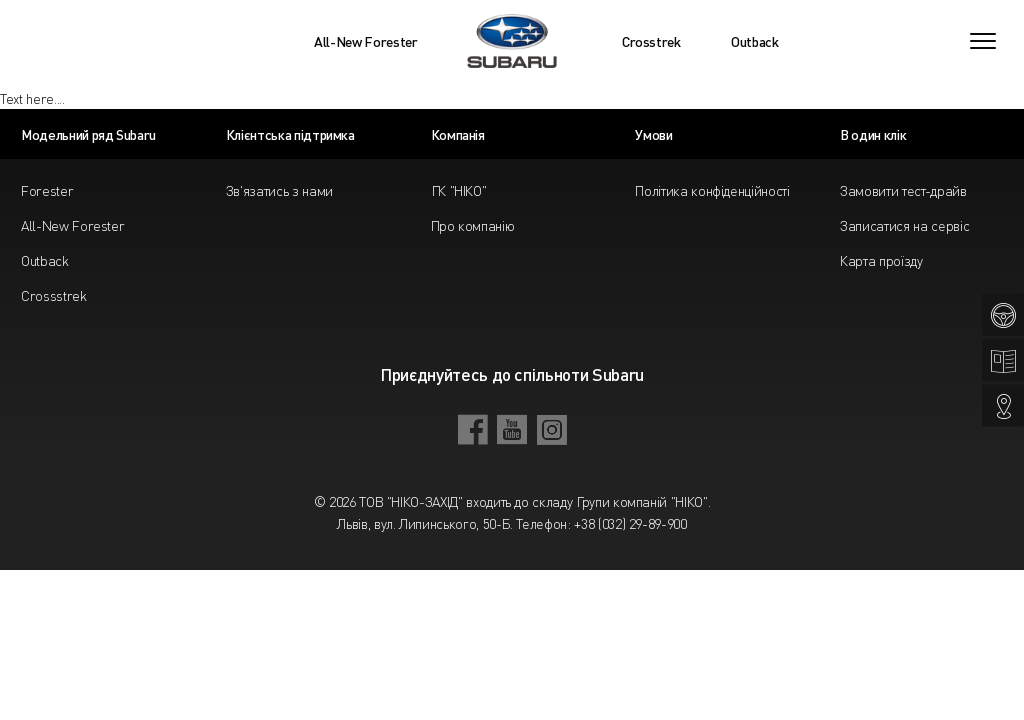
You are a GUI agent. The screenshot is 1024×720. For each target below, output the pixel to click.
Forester (47, 190)
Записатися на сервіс (904, 225)
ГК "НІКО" (459, 190)
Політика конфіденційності (712, 190)
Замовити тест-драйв (903, 190)
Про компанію (473, 225)
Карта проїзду (881, 260)
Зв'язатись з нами (279, 190)
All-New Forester (365, 41)
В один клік (873, 134)
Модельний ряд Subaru (88, 134)
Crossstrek (54, 295)
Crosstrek (651, 41)
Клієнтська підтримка (290, 134)
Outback (755, 41)
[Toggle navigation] (983, 41)
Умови (653, 134)
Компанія (458, 134)
